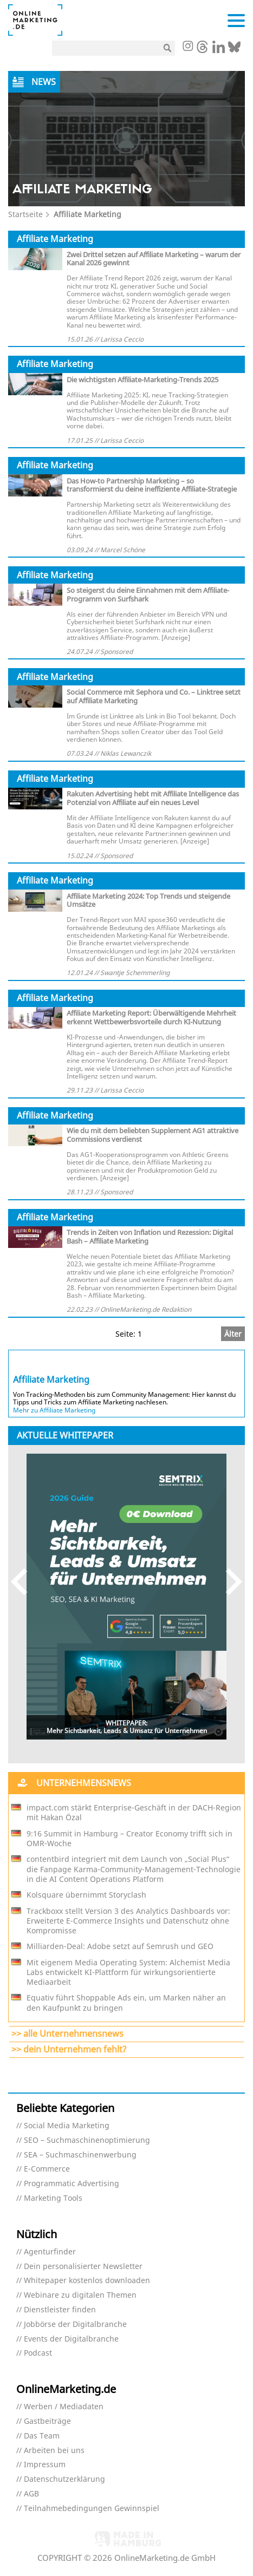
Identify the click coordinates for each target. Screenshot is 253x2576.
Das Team (42, 2436)
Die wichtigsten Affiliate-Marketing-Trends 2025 (142, 379)
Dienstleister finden (60, 2310)
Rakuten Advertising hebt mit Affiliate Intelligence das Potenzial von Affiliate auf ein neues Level (153, 798)
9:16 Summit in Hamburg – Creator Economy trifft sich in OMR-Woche (129, 1838)
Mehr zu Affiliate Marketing (54, 1410)
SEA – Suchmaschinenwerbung (80, 2155)
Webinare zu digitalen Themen (80, 2295)
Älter (233, 1334)
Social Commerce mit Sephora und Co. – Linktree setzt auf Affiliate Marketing (154, 696)
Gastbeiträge (47, 2421)
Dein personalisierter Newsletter (83, 2266)
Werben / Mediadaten (63, 2406)
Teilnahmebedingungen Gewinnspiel (91, 2508)
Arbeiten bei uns (54, 2450)
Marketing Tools (53, 2198)
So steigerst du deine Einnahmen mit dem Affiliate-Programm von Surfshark (148, 594)
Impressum (45, 2464)
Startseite (25, 214)
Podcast (38, 2353)
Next (229, 1581)
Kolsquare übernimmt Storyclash (86, 1895)
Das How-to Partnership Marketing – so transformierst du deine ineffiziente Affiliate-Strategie (152, 485)
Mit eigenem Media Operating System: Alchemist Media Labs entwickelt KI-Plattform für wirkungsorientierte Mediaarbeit (128, 1972)
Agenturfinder (50, 2252)
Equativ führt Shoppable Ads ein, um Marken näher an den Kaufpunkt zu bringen (126, 2002)
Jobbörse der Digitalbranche (75, 2324)
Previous (24, 1581)
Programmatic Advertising (71, 2183)
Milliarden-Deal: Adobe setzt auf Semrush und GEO (120, 1946)
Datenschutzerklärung (64, 2479)
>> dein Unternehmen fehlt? (68, 2049)
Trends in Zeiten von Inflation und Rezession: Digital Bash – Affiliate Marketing (150, 1236)
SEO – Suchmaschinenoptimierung (87, 2140)
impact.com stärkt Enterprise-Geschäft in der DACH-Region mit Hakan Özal (134, 1812)
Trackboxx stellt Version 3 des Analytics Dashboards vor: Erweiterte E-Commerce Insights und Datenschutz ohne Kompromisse (128, 1921)
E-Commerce (47, 2169)
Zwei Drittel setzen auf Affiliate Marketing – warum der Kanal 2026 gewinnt (154, 259)
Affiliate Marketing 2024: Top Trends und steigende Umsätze (148, 900)
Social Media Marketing (66, 2125)
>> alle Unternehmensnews (67, 2033)
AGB (31, 2494)
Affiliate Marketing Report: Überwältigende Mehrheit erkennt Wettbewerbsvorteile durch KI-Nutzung (151, 1017)
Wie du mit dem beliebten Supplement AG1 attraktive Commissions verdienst (152, 1135)
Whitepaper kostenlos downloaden (87, 2280)
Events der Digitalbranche (71, 2339)
